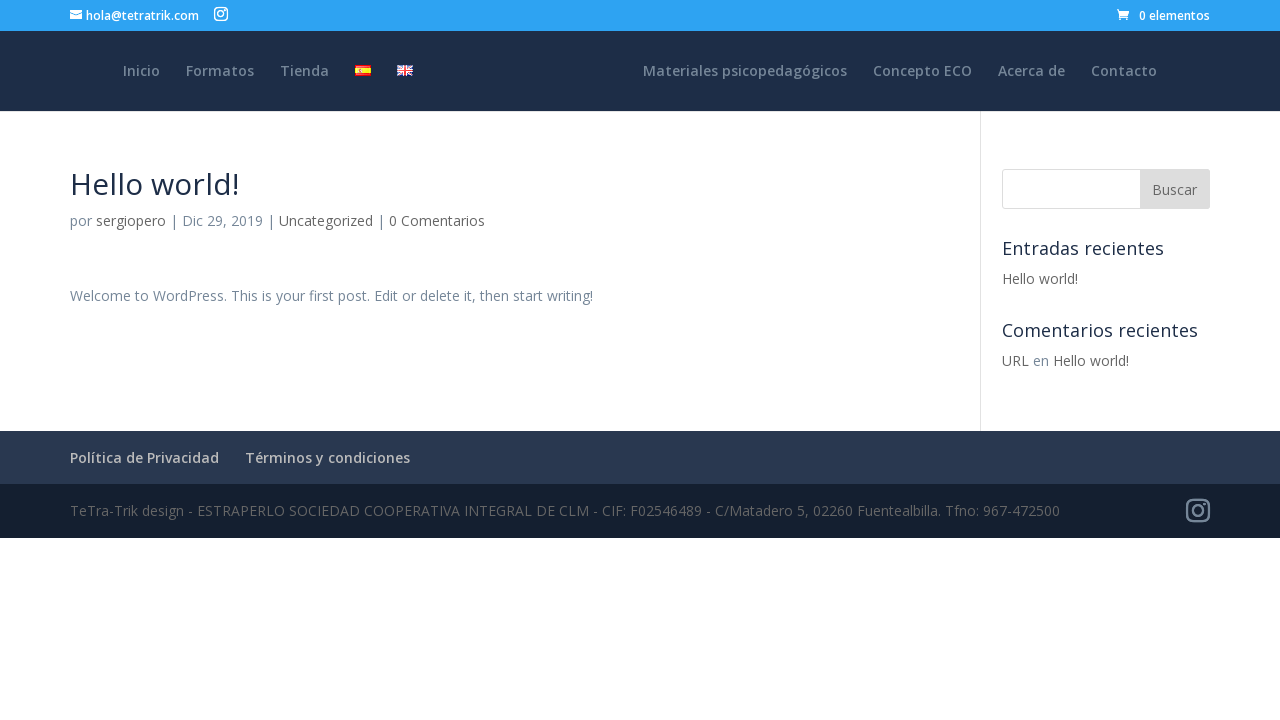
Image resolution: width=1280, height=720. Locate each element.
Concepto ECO (922, 72)
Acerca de (1031, 72)
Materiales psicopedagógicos (745, 72)
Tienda (304, 72)
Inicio (141, 72)
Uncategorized (326, 220)
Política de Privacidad (144, 457)
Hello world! (1040, 278)
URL (1015, 360)
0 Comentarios (437, 220)
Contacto (1124, 72)
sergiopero (131, 220)
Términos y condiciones (327, 457)
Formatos (220, 72)
